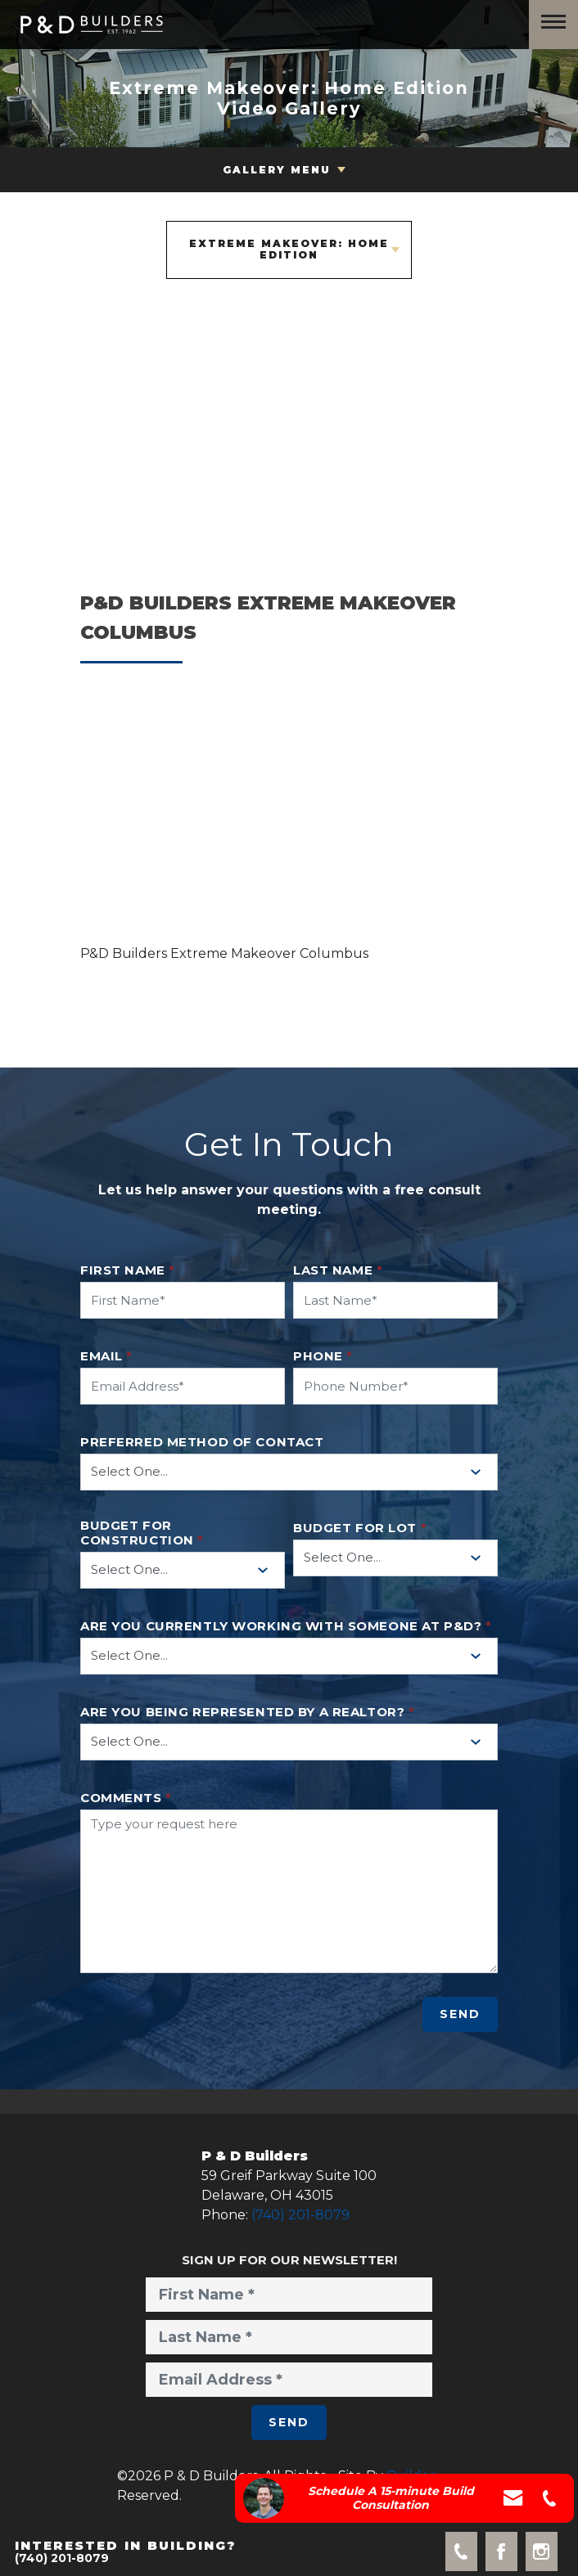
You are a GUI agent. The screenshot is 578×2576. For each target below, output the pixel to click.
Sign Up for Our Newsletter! (289, 2260)
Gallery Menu (277, 170)
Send (460, 2014)
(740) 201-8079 (300, 2215)
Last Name (337, 1270)
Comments (126, 1798)
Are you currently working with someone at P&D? (285, 1626)
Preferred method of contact (201, 1442)
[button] (289, 821)
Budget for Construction (142, 1533)
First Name (127, 1270)
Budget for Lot (360, 1528)
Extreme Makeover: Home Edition (289, 249)
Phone (323, 1356)
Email (106, 1356)
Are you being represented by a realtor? (247, 1712)
